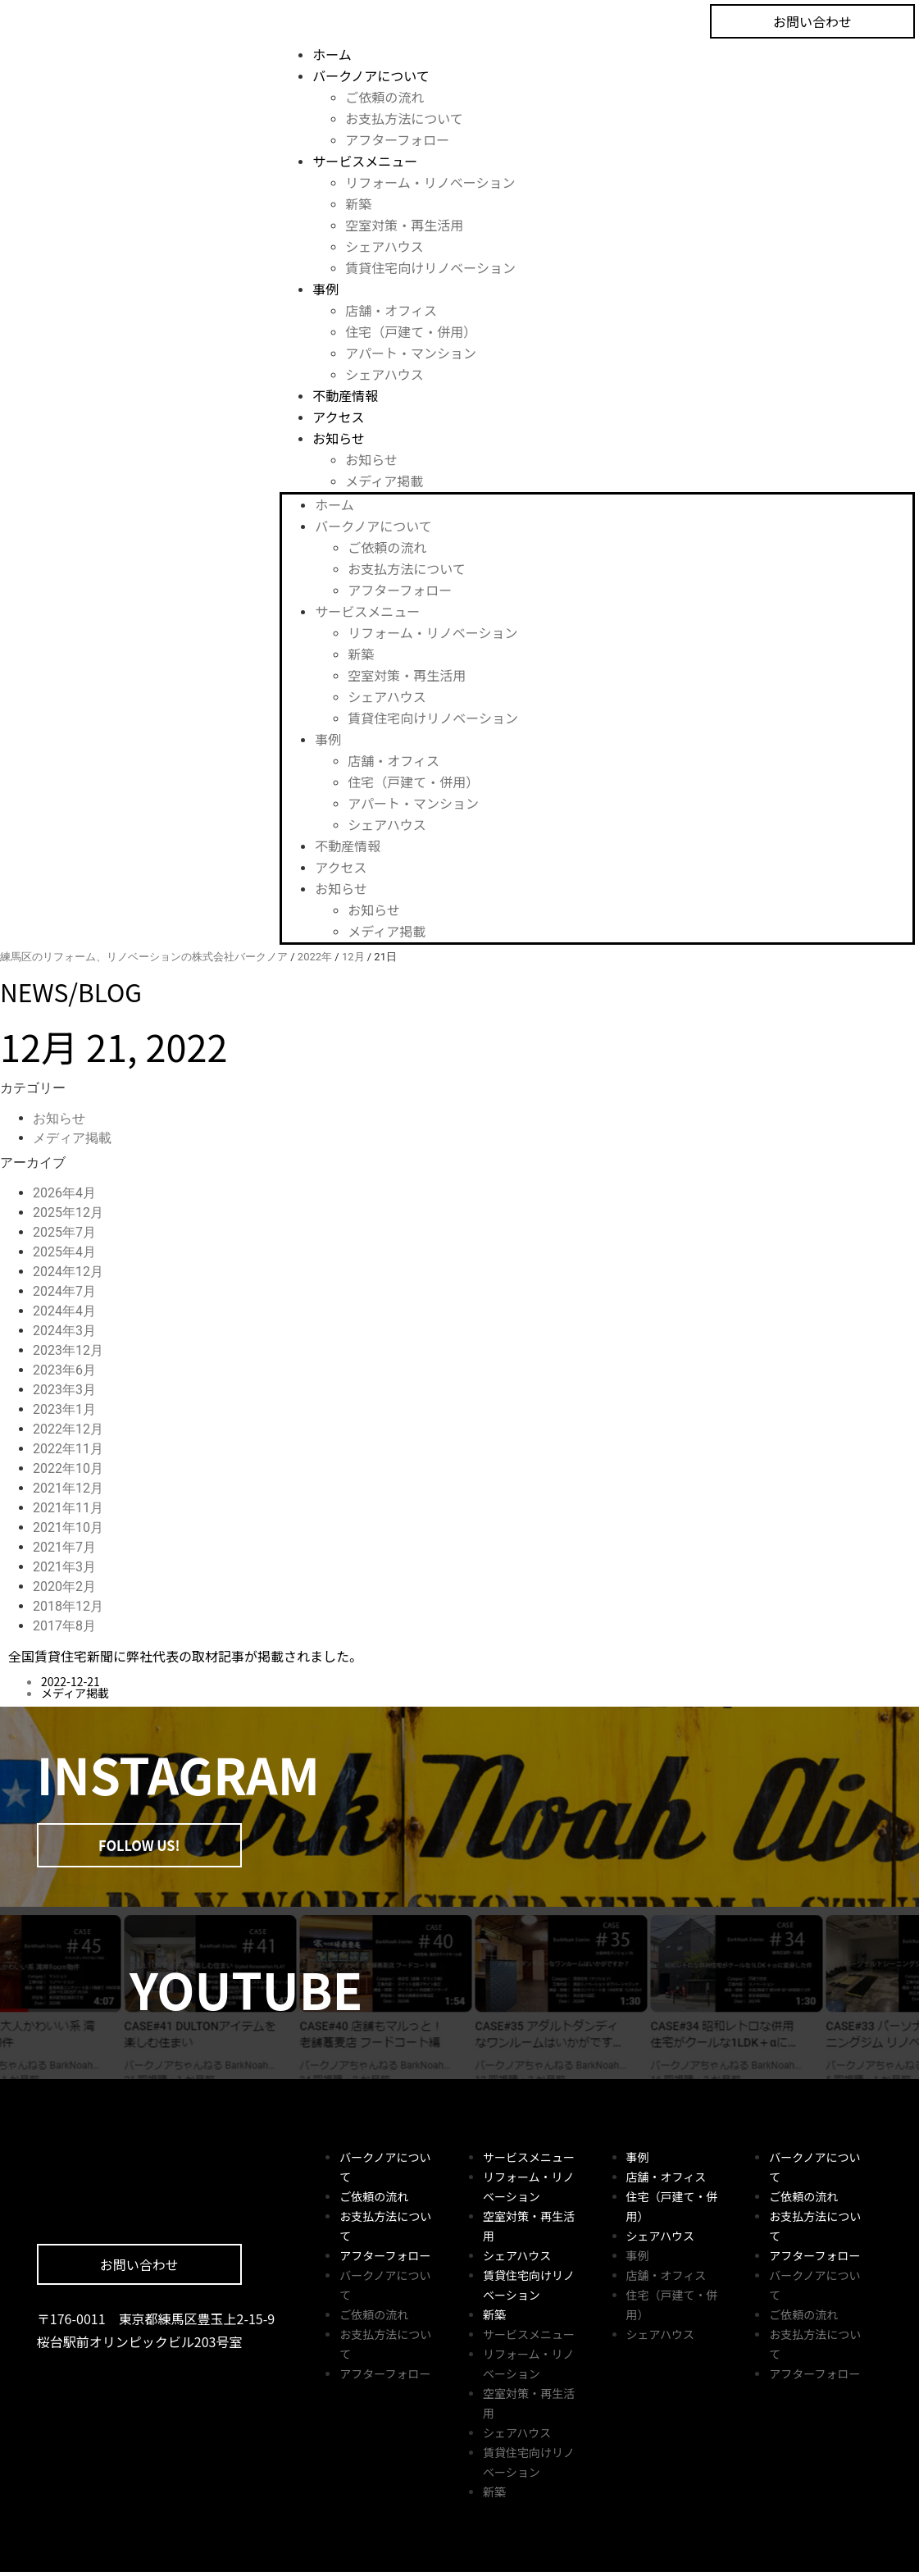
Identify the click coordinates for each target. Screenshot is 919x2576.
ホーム (332, 54)
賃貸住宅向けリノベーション (430, 267)
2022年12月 (68, 1429)
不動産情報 (345, 395)
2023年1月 (64, 1409)
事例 (325, 289)
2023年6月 (64, 1370)
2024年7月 (64, 1291)
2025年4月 (64, 1252)
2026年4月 (64, 1193)
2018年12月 (68, 1606)
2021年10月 (68, 1527)
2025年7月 (64, 1232)
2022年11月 (68, 1449)
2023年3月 (64, 1389)
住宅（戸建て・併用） (410, 331)
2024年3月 (64, 1330)
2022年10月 (68, 1468)
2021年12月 (68, 1488)
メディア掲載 (384, 480)
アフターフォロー (397, 139)
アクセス (338, 416)
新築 (358, 203)
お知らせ (338, 438)
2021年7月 (64, 1547)
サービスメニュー (364, 161)
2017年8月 (64, 1626)
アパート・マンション (410, 352)
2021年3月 (64, 1567)
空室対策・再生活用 (404, 225)
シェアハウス (384, 246)
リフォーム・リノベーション (430, 182)
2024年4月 (64, 1311)
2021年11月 (68, 1508)
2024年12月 (68, 1271)
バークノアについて (371, 75)
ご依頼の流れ (384, 97)
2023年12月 (68, 1350)
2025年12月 (68, 1212)
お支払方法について (404, 118)
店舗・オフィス (391, 310)
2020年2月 (64, 1586)
